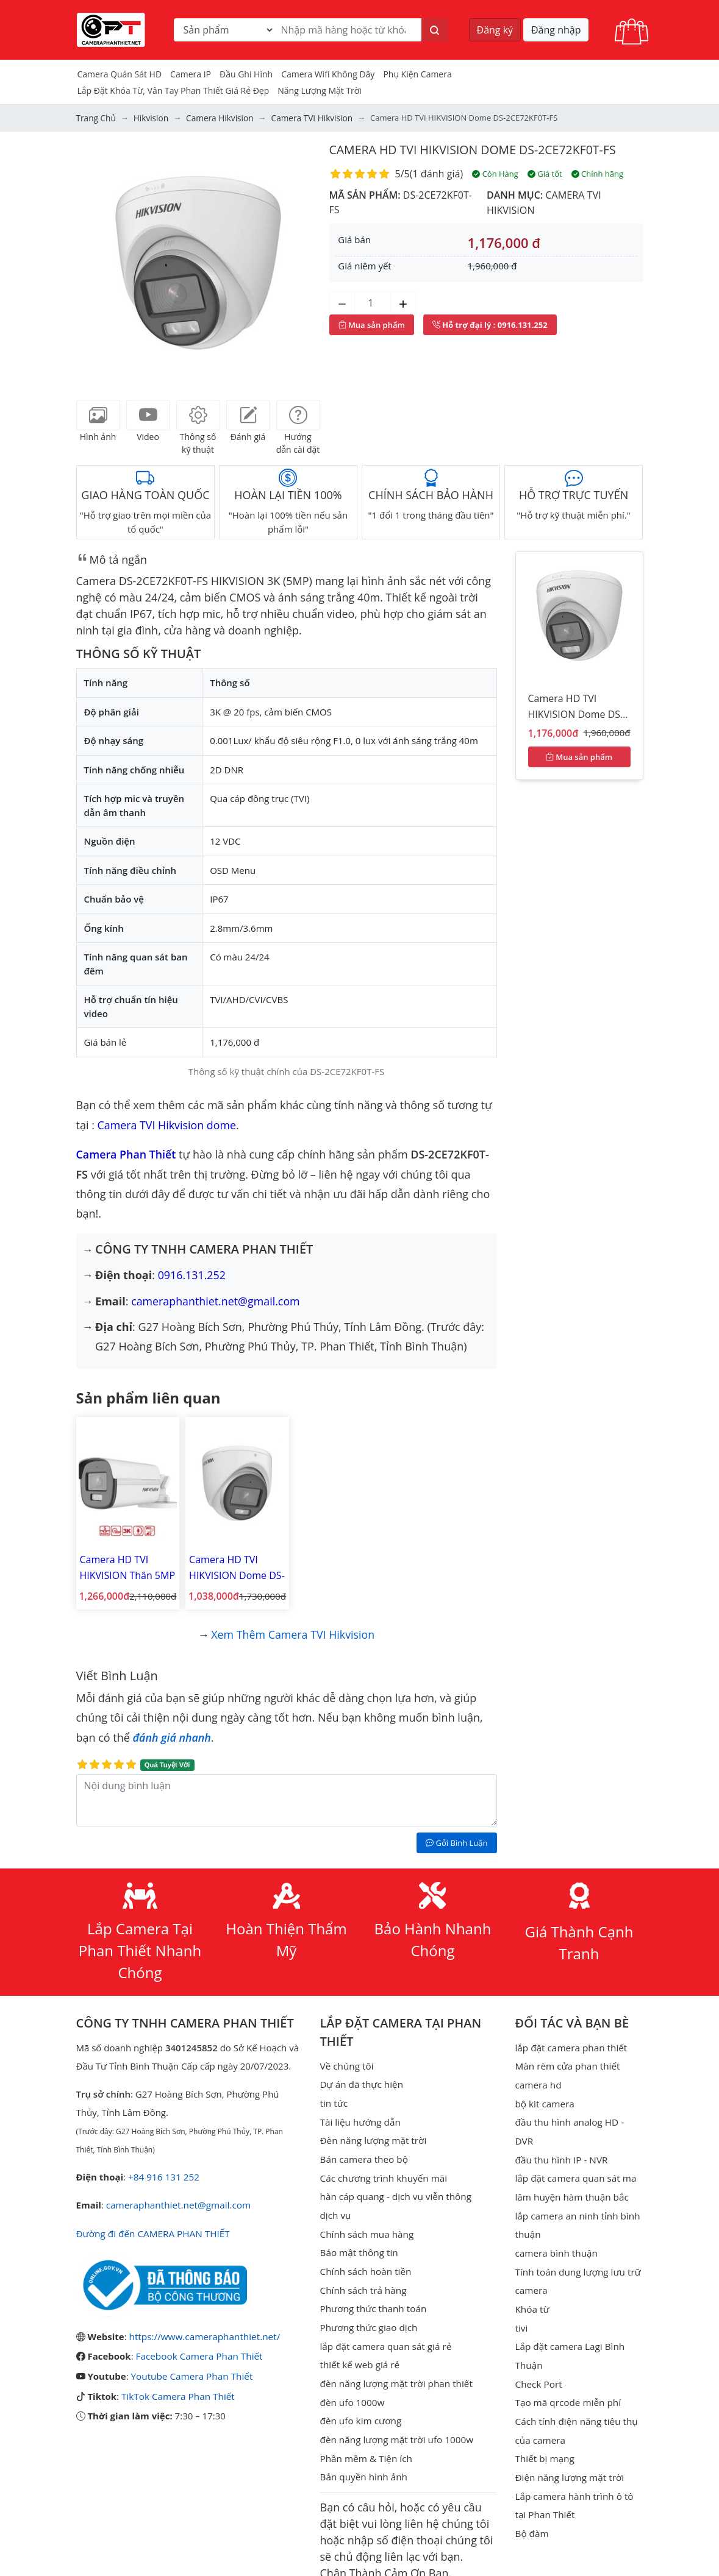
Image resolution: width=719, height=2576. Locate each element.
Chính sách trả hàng (362, 2279)
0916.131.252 (192, 1274)
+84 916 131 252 (163, 2171)
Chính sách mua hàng (366, 2224)
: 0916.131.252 (490, 323)
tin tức (334, 2096)
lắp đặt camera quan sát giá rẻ (384, 2334)
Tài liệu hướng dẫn (359, 2115)
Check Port (538, 2352)
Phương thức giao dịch (368, 2316)
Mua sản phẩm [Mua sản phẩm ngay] (371, 323)
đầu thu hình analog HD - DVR (578, 2115)
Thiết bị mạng (544, 2425)
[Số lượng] (372, 301)
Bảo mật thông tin (358, 2243)
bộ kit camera (544, 2096)
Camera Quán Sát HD (119, 74)
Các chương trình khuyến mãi (382, 2169)
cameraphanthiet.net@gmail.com (216, 1300)
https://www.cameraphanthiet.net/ (203, 2329)
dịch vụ (335, 2206)
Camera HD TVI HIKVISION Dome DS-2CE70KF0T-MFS (233, 1565)
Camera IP (190, 74)
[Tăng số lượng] (403, 301)
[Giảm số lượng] (342, 301)
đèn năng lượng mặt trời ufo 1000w (395, 2425)
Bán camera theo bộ (363, 2151)
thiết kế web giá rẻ (359, 2352)
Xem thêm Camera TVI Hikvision (293, 1627)
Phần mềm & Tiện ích (365, 2444)
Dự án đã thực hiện (361, 2078)
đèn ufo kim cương (360, 2407)
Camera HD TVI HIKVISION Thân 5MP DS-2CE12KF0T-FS (126, 1565)
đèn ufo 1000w (352, 2389)
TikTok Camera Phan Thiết (176, 2388)
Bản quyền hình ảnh (363, 2462)
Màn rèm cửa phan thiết (566, 2060)
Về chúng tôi (346, 2060)
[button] (94, 263)
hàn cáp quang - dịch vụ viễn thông (394, 2188)
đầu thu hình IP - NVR (560, 2133)
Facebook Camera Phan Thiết (198, 2349)
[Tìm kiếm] (434, 29)
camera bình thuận (555, 2224)
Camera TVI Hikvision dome (168, 1124)
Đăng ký (495, 30)
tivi (521, 2297)
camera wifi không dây (327, 74)
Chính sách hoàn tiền (365, 2261)
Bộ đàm (531, 2499)
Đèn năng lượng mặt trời (372, 2133)
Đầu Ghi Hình (246, 74)
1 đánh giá (435, 173)
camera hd (537, 2078)
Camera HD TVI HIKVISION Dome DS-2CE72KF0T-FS (476, 149)
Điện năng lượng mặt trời (568, 2444)
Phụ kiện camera (417, 74)
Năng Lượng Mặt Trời (319, 90)
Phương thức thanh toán (372, 2297)
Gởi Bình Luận (456, 1836)
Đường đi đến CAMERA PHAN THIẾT (151, 2227)
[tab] (98, 415)
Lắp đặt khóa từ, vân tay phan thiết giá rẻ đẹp (173, 90)
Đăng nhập (556, 30)
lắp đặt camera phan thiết (569, 2041)
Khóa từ (531, 2279)
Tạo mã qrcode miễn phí (566, 2371)
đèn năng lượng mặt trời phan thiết (395, 2371)
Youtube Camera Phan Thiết (190, 2368)
